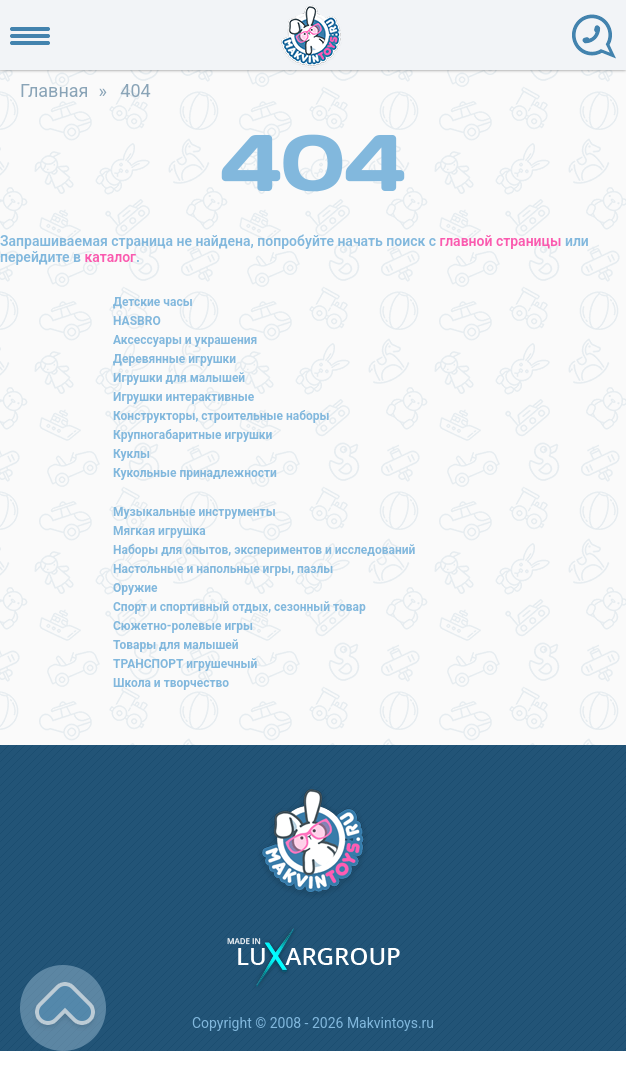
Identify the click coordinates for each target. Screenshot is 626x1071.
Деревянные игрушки (174, 359)
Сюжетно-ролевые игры (183, 626)
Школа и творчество (171, 683)
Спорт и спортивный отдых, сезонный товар (239, 607)
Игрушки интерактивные (183, 397)
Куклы (131, 454)
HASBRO (137, 321)
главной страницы (501, 241)
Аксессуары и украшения (185, 340)
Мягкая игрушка (159, 531)
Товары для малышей (176, 645)
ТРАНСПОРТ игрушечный (185, 664)
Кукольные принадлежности (195, 473)
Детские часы (153, 302)
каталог (110, 257)
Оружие (135, 588)
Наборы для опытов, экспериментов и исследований (264, 550)
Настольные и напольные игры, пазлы (223, 569)
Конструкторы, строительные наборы (221, 416)
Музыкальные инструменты (194, 512)
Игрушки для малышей (179, 378)
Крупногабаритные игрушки (192, 435)
